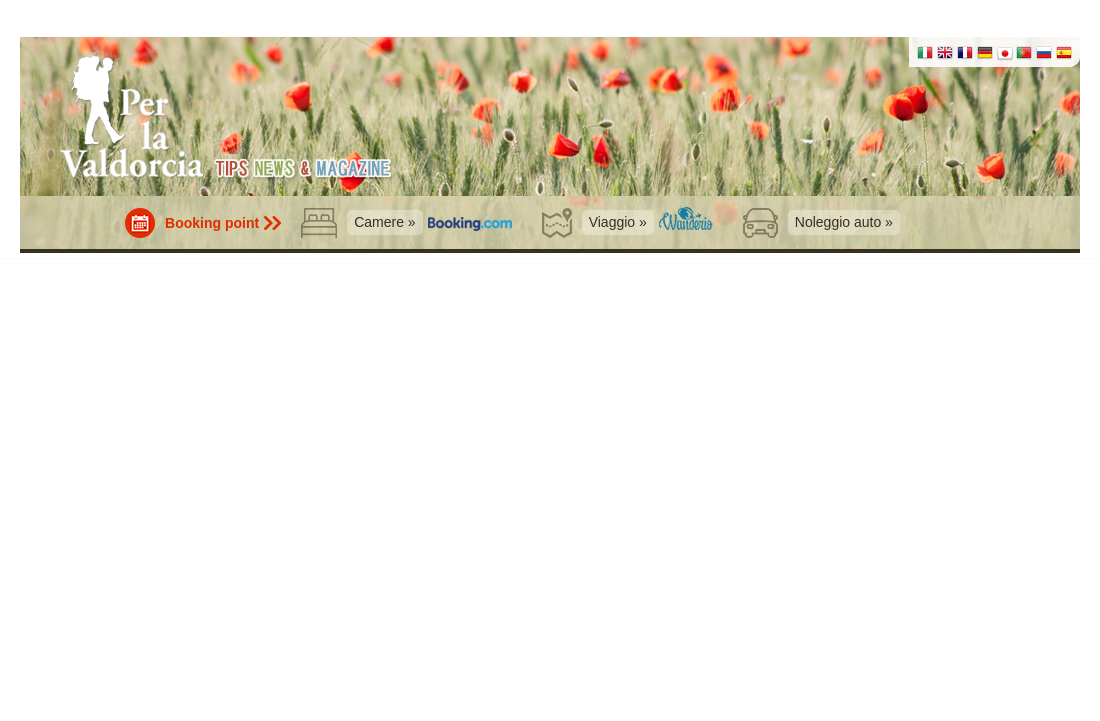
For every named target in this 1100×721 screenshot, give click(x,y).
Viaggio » (618, 222)
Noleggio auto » (844, 222)
